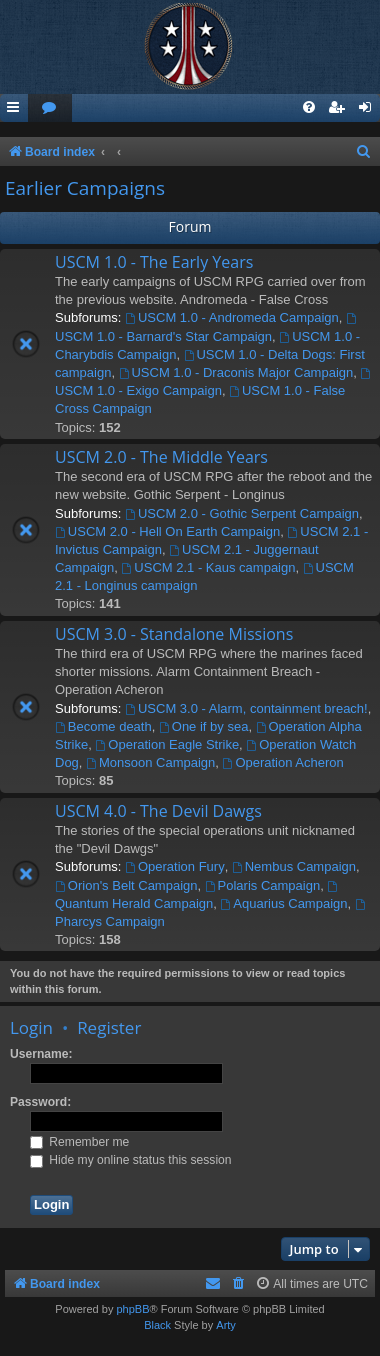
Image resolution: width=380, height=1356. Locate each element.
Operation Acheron (283, 762)
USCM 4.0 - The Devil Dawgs (158, 811)
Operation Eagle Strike (167, 744)
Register (109, 1027)
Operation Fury (175, 866)
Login (31, 1027)
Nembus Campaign (294, 866)
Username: (41, 1054)
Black (157, 1325)
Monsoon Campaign (150, 762)
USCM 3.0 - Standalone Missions (174, 634)
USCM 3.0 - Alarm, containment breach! (246, 708)
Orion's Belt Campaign (126, 885)
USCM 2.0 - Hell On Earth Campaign (167, 531)
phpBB (132, 1309)
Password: (40, 1102)
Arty (226, 1325)
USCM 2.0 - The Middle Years (161, 457)
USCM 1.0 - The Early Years (154, 262)
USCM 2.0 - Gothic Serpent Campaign (242, 513)
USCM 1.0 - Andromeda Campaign (232, 317)
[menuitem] (50, 108)
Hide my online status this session (131, 1160)
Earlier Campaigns (85, 188)
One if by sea (203, 726)
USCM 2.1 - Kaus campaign (209, 567)
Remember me (79, 1142)
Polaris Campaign (262, 885)
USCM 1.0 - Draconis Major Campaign (236, 372)
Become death (103, 726)
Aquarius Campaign (283, 903)
